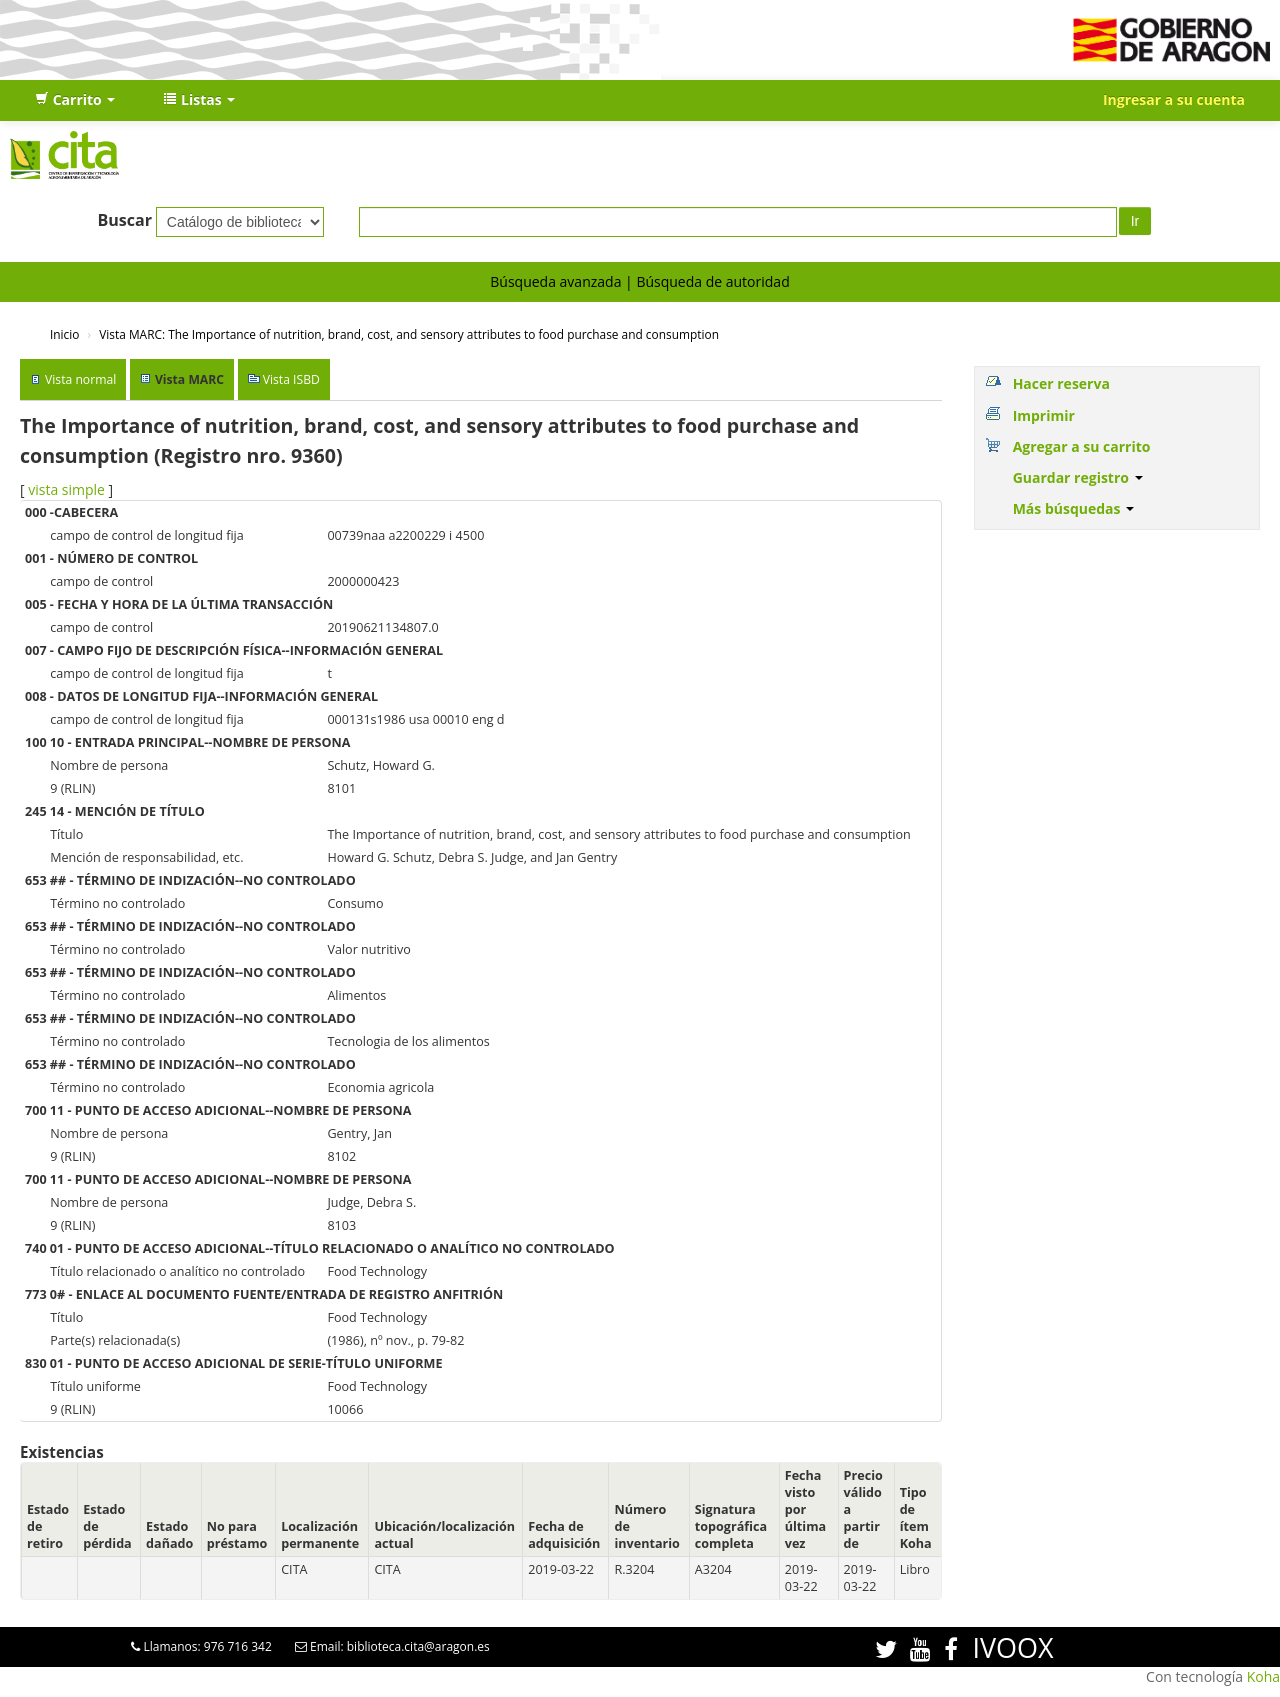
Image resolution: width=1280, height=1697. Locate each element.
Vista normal (80, 379)
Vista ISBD (291, 379)
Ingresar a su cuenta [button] (1174, 99)
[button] (75, 100)
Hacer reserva (1061, 383)
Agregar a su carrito (1082, 446)
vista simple (66, 489)
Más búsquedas (1074, 508)
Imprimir (1044, 415)
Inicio (64, 334)
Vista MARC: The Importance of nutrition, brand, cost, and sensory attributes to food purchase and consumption (409, 334)
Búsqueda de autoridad (712, 281)
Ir (1135, 221)
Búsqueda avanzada (555, 281)
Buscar (124, 220)
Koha (1263, 1676)
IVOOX (1012, 1647)
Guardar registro (1078, 477)
